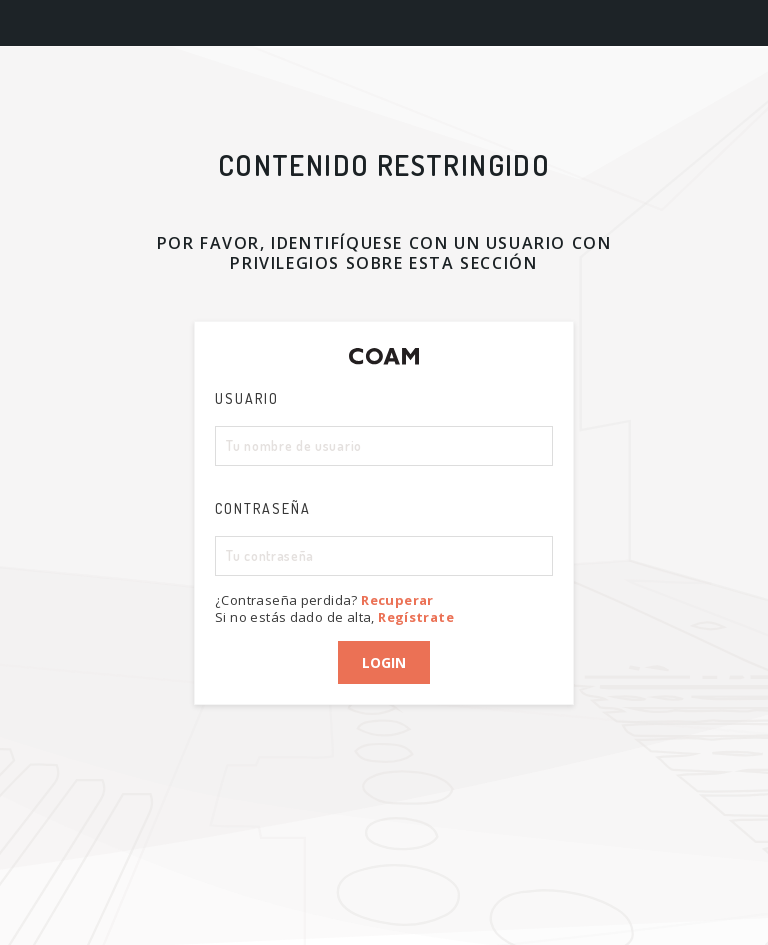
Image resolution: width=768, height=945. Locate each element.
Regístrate (416, 617)
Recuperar (397, 600)
